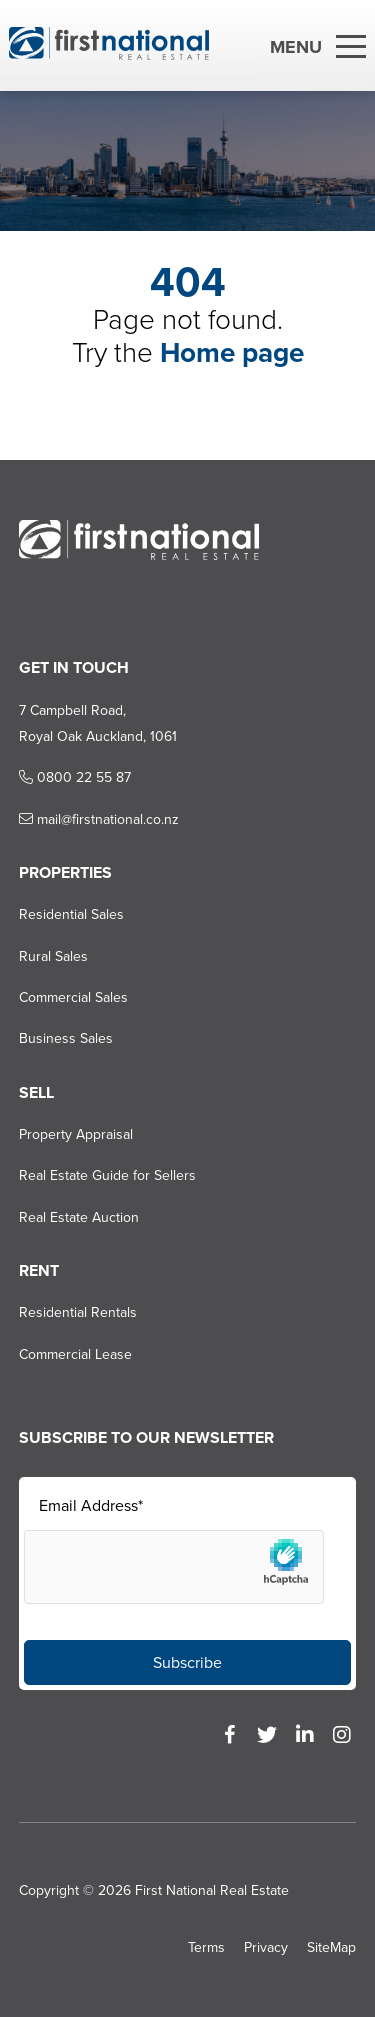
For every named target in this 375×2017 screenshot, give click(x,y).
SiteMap (331, 1947)
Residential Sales (71, 914)
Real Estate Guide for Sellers (107, 1175)
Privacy (266, 1947)
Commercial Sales (73, 997)
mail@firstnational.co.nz (99, 819)
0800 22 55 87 (75, 777)
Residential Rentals (78, 1312)
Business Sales (66, 1038)
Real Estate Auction (79, 1217)
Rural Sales (53, 956)
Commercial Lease (75, 1354)
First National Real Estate (212, 1890)
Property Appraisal (76, 1134)
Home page (232, 352)
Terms (206, 1947)
